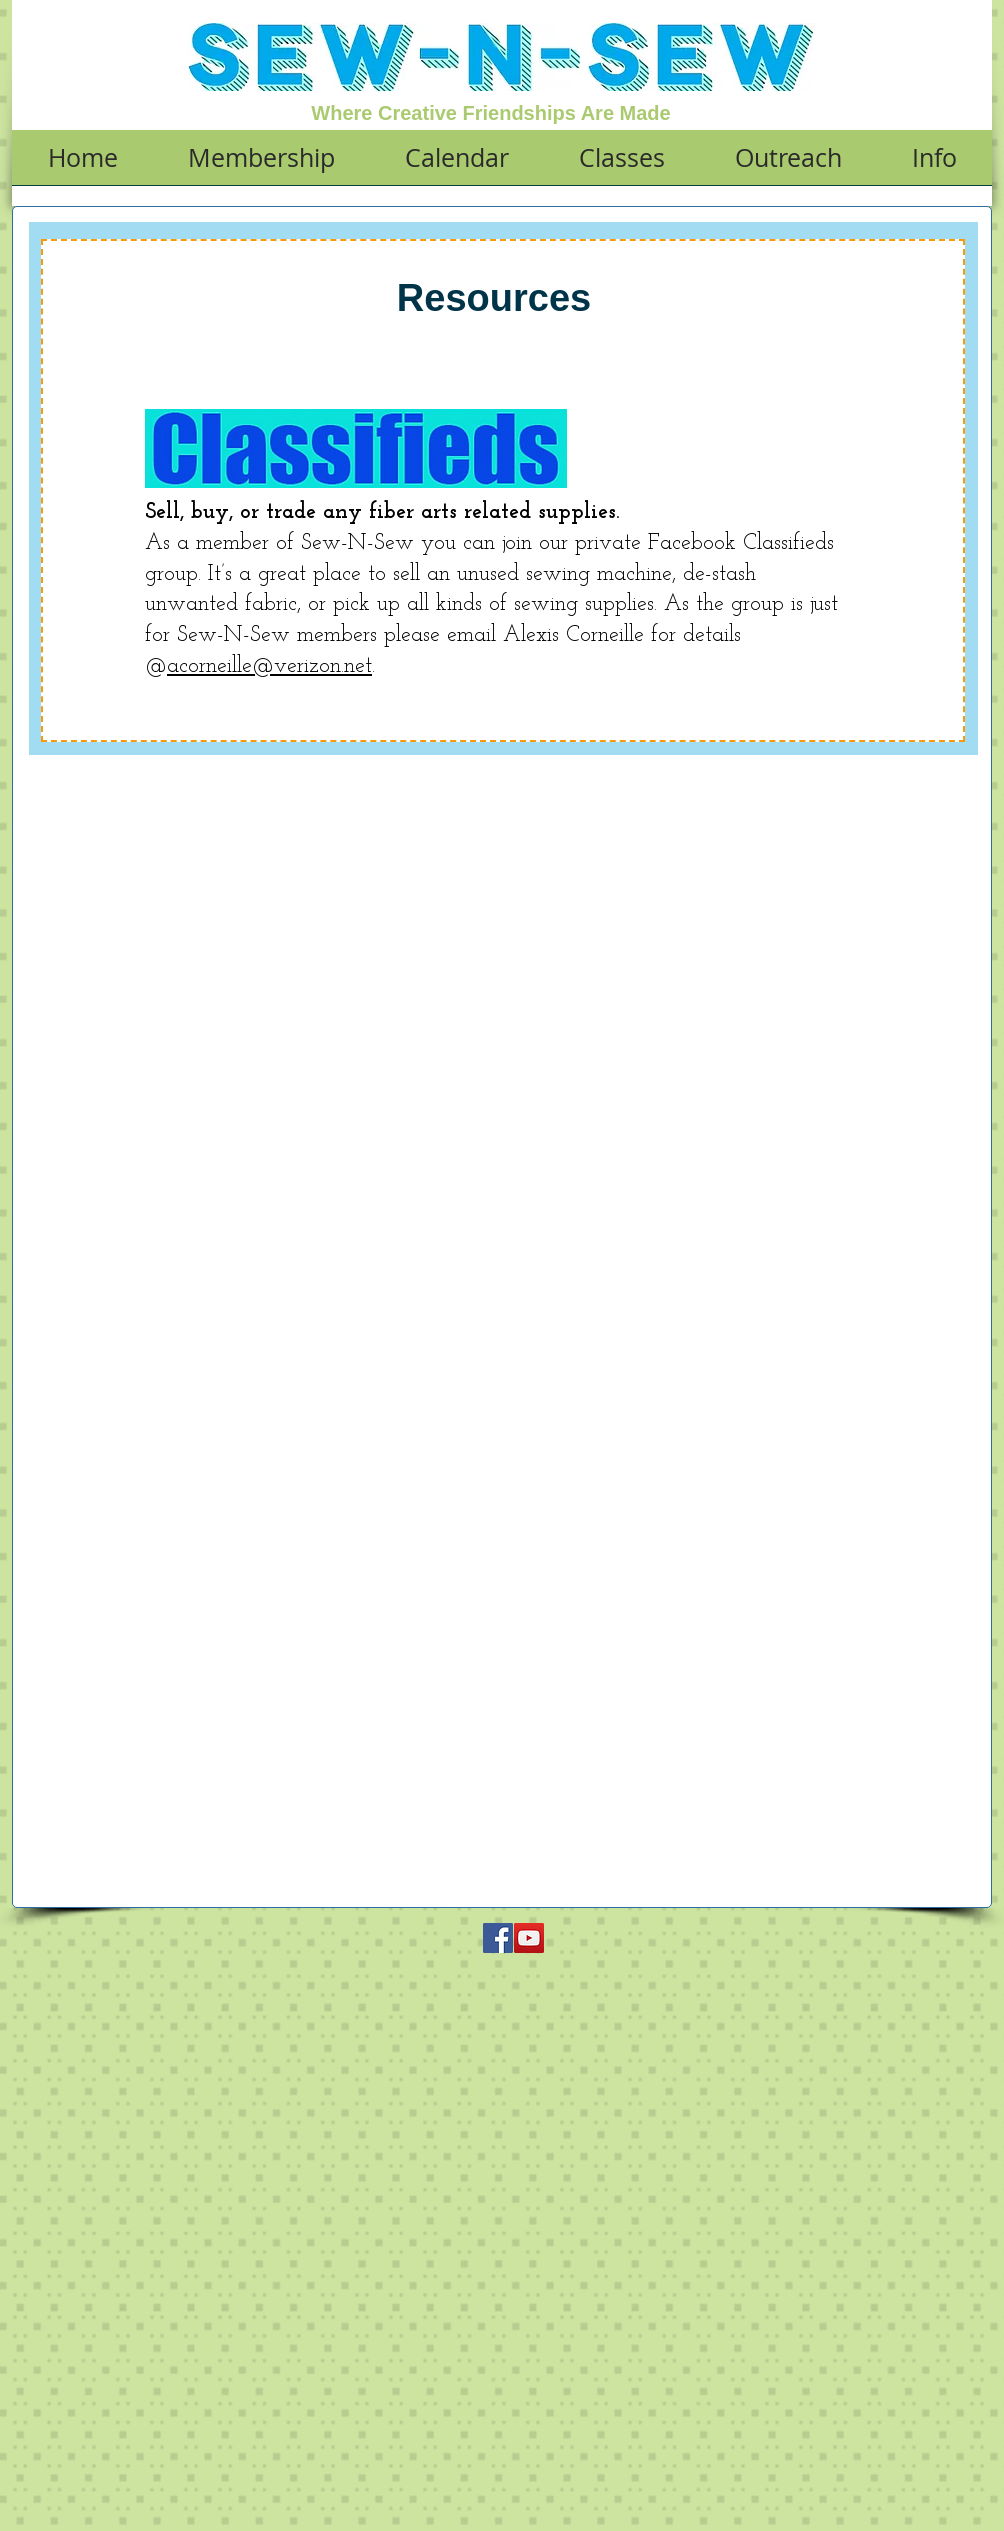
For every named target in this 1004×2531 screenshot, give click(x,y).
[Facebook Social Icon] (498, 1938)
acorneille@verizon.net (269, 666)
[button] (261, 164)
